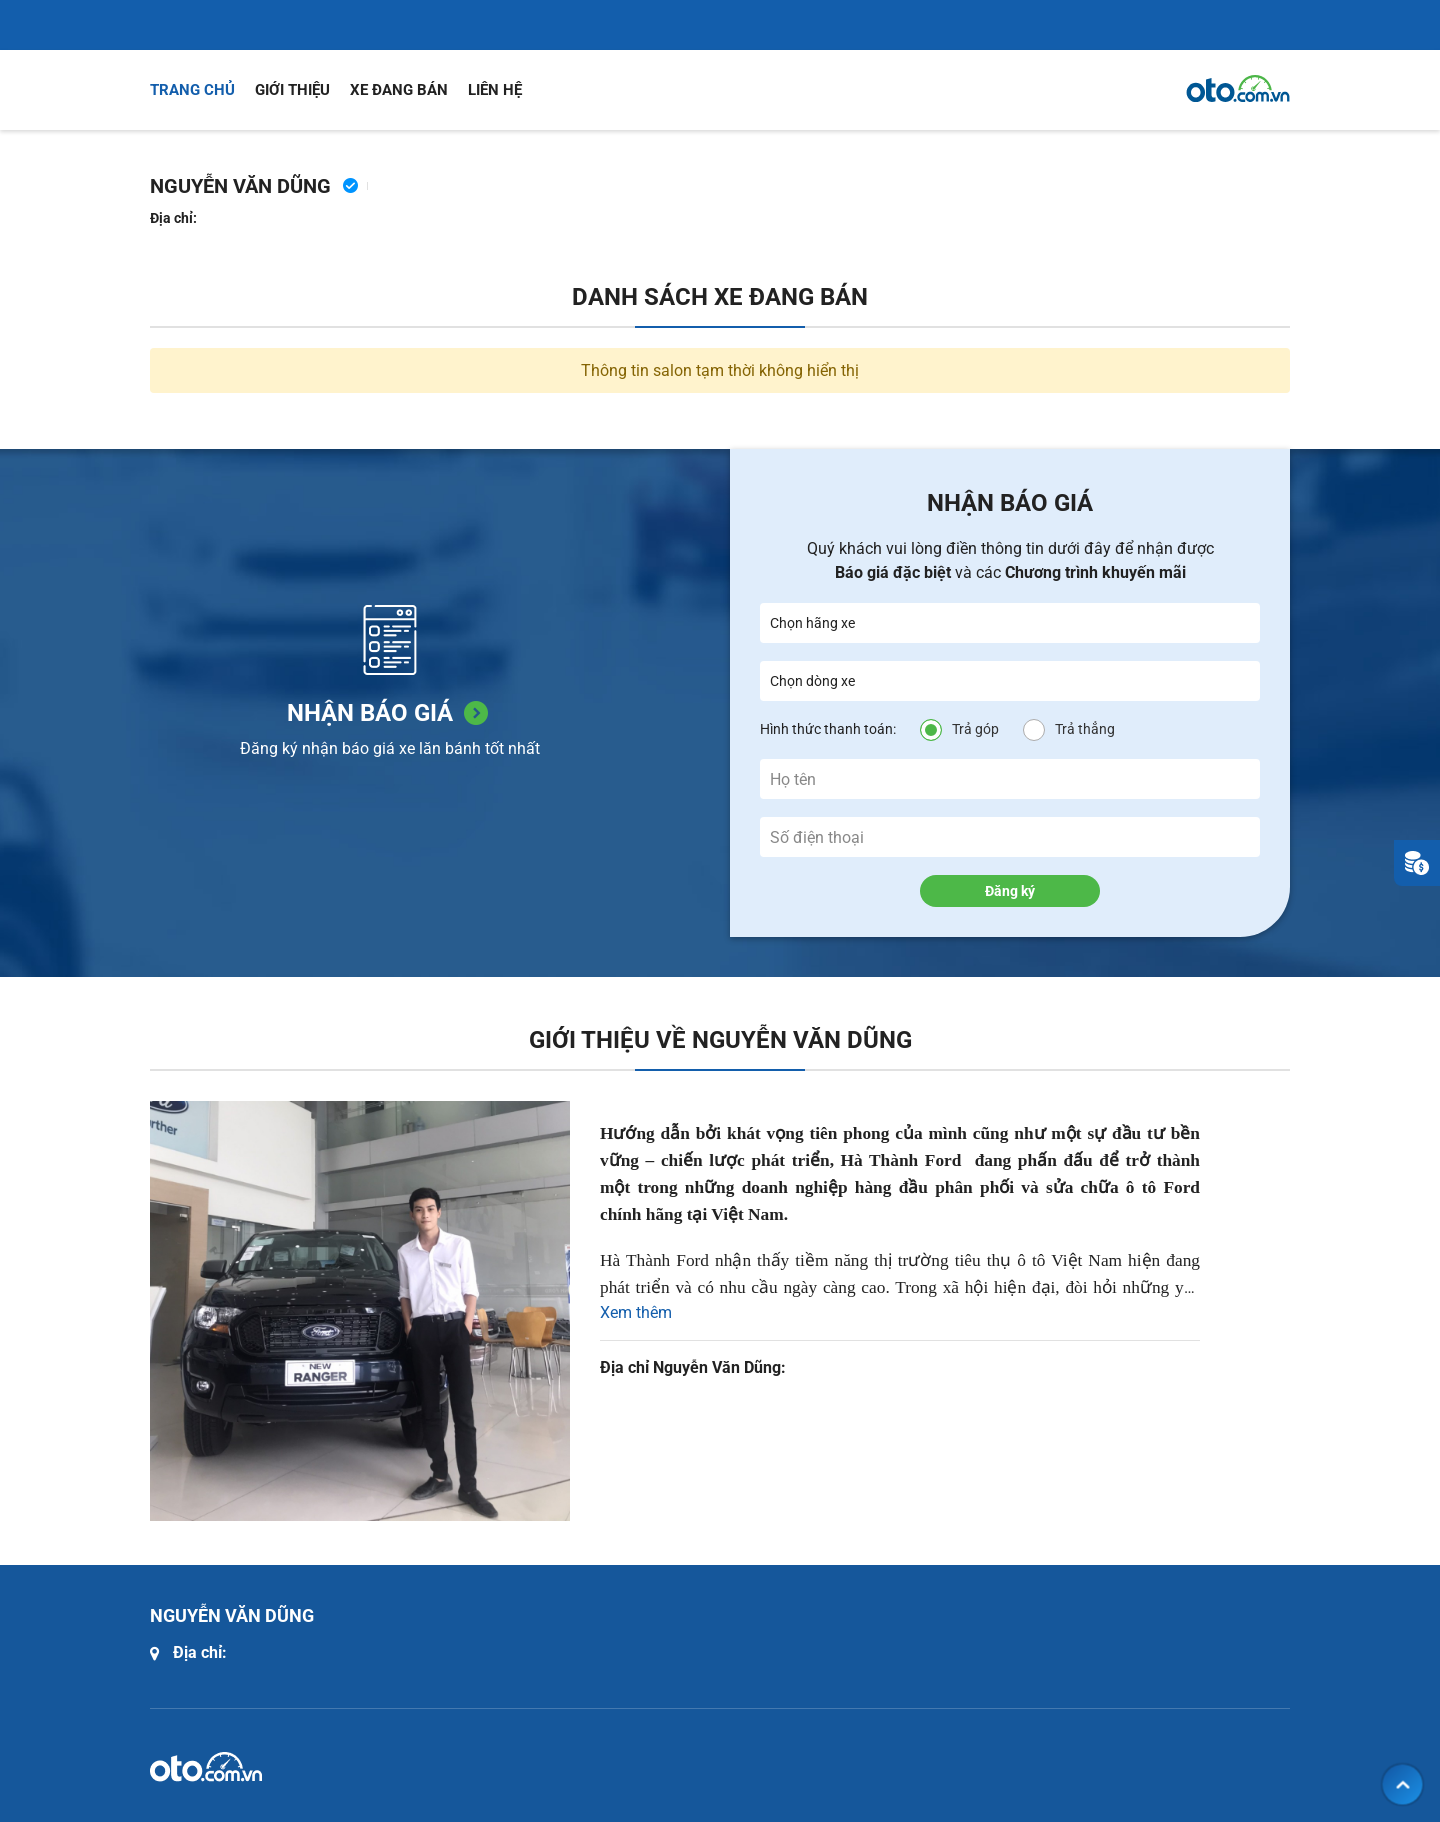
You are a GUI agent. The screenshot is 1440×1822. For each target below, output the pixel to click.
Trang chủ (192, 90)
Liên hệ (495, 90)
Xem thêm (636, 1312)
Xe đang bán (399, 90)
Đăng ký (1010, 891)
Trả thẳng (1085, 729)
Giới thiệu (292, 90)
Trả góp (975, 729)
